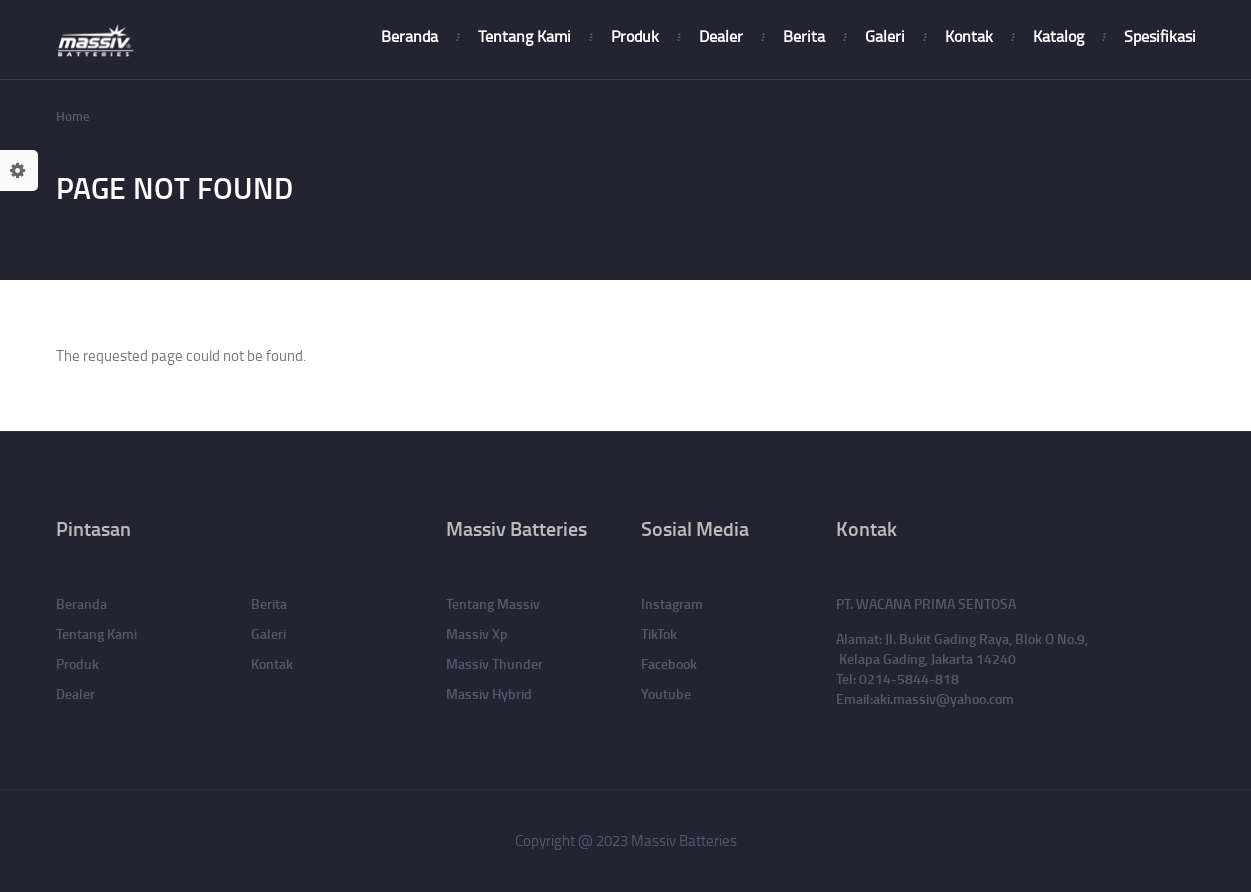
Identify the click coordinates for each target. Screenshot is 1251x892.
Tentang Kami (524, 36)
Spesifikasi (1160, 36)
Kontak (969, 36)
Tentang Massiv (493, 603)
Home (73, 116)
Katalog (1058, 36)
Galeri (885, 36)
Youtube (666, 693)
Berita (804, 36)
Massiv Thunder (494, 663)
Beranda (409, 36)
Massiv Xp (477, 633)
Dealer (721, 36)
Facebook (669, 663)
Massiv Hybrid (489, 693)
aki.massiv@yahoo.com (943, 698)
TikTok (659, 633)
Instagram (672, 603)
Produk (635, 36)
